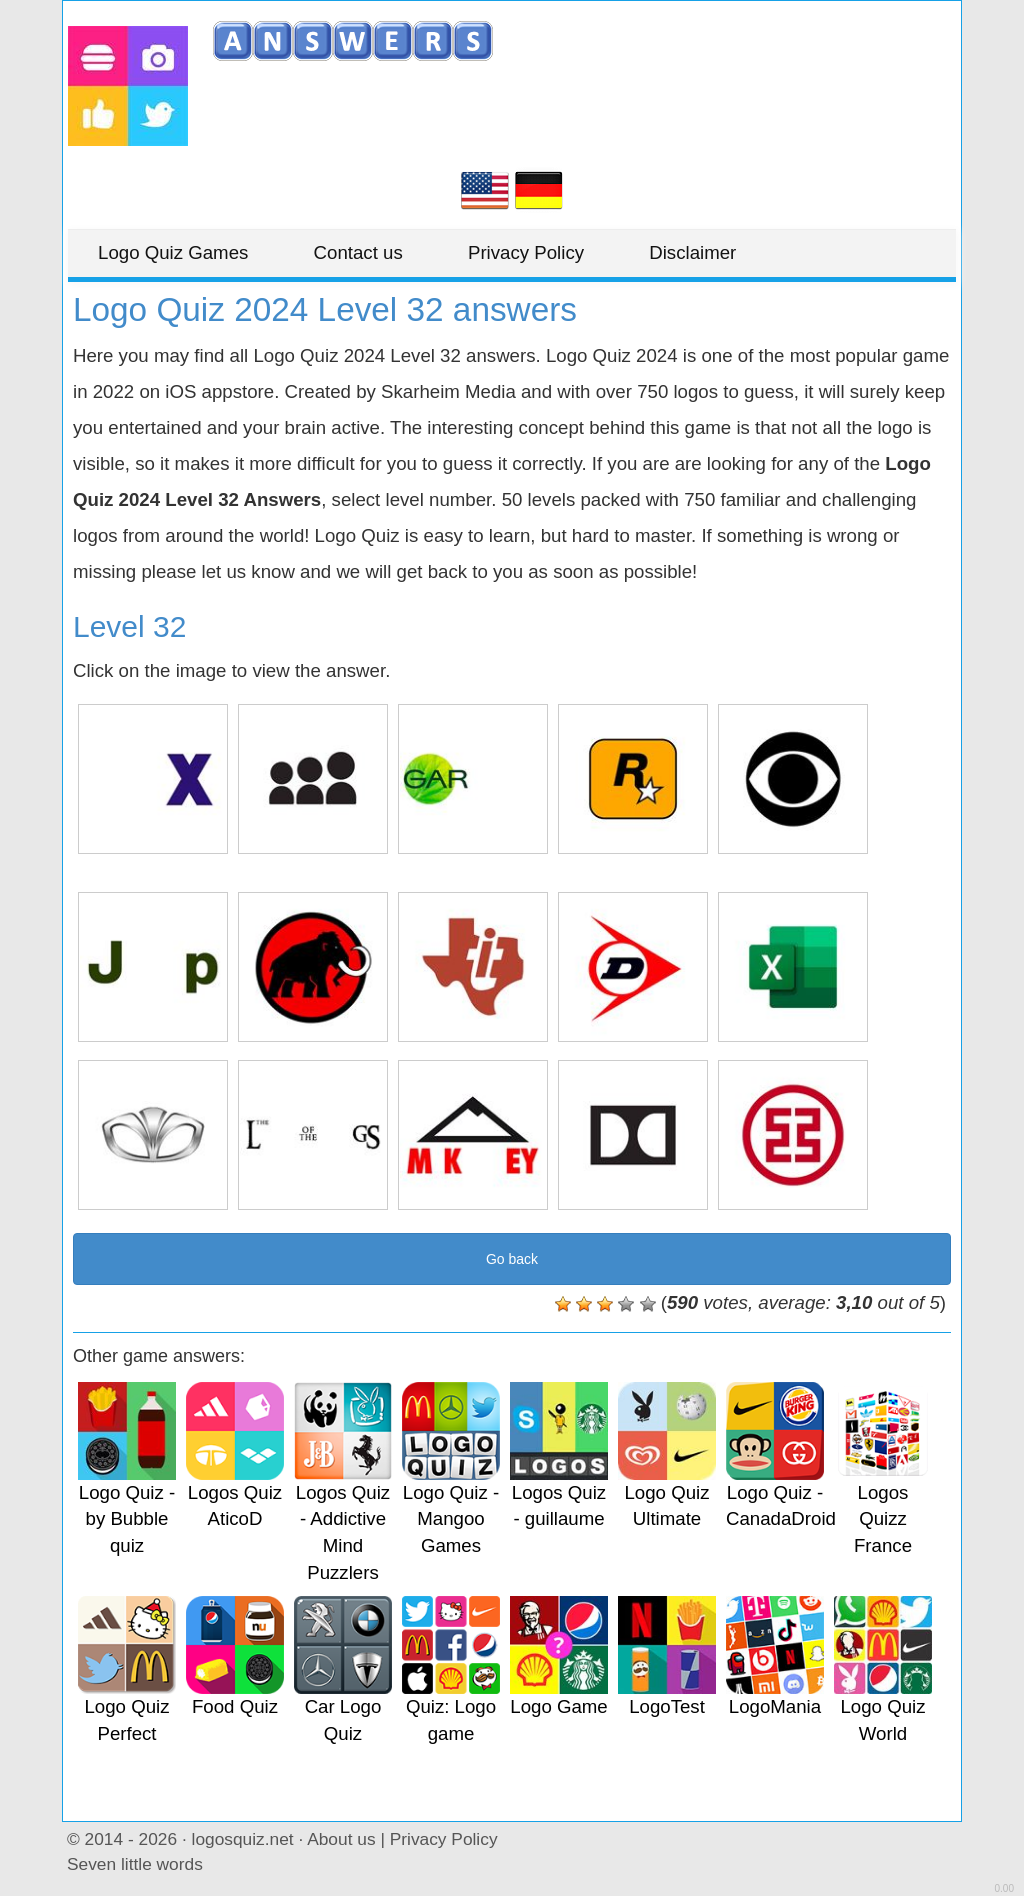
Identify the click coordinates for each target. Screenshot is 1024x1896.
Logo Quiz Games (173, 252)
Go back (512, 1259)
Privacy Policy (526, 252)
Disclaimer (692, 252)
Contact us (358, 252)
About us (341, 1839)
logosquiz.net (243, 1839)
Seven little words (135, 1864)
